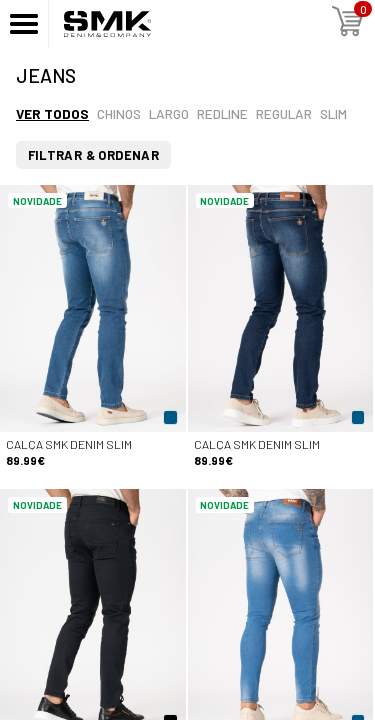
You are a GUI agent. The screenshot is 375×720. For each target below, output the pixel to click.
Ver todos (52, 113)
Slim (333, 113)
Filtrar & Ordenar (94, 155)
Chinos (119, 113)
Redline (222, 113)
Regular (284, 113)
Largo (169, 113)
